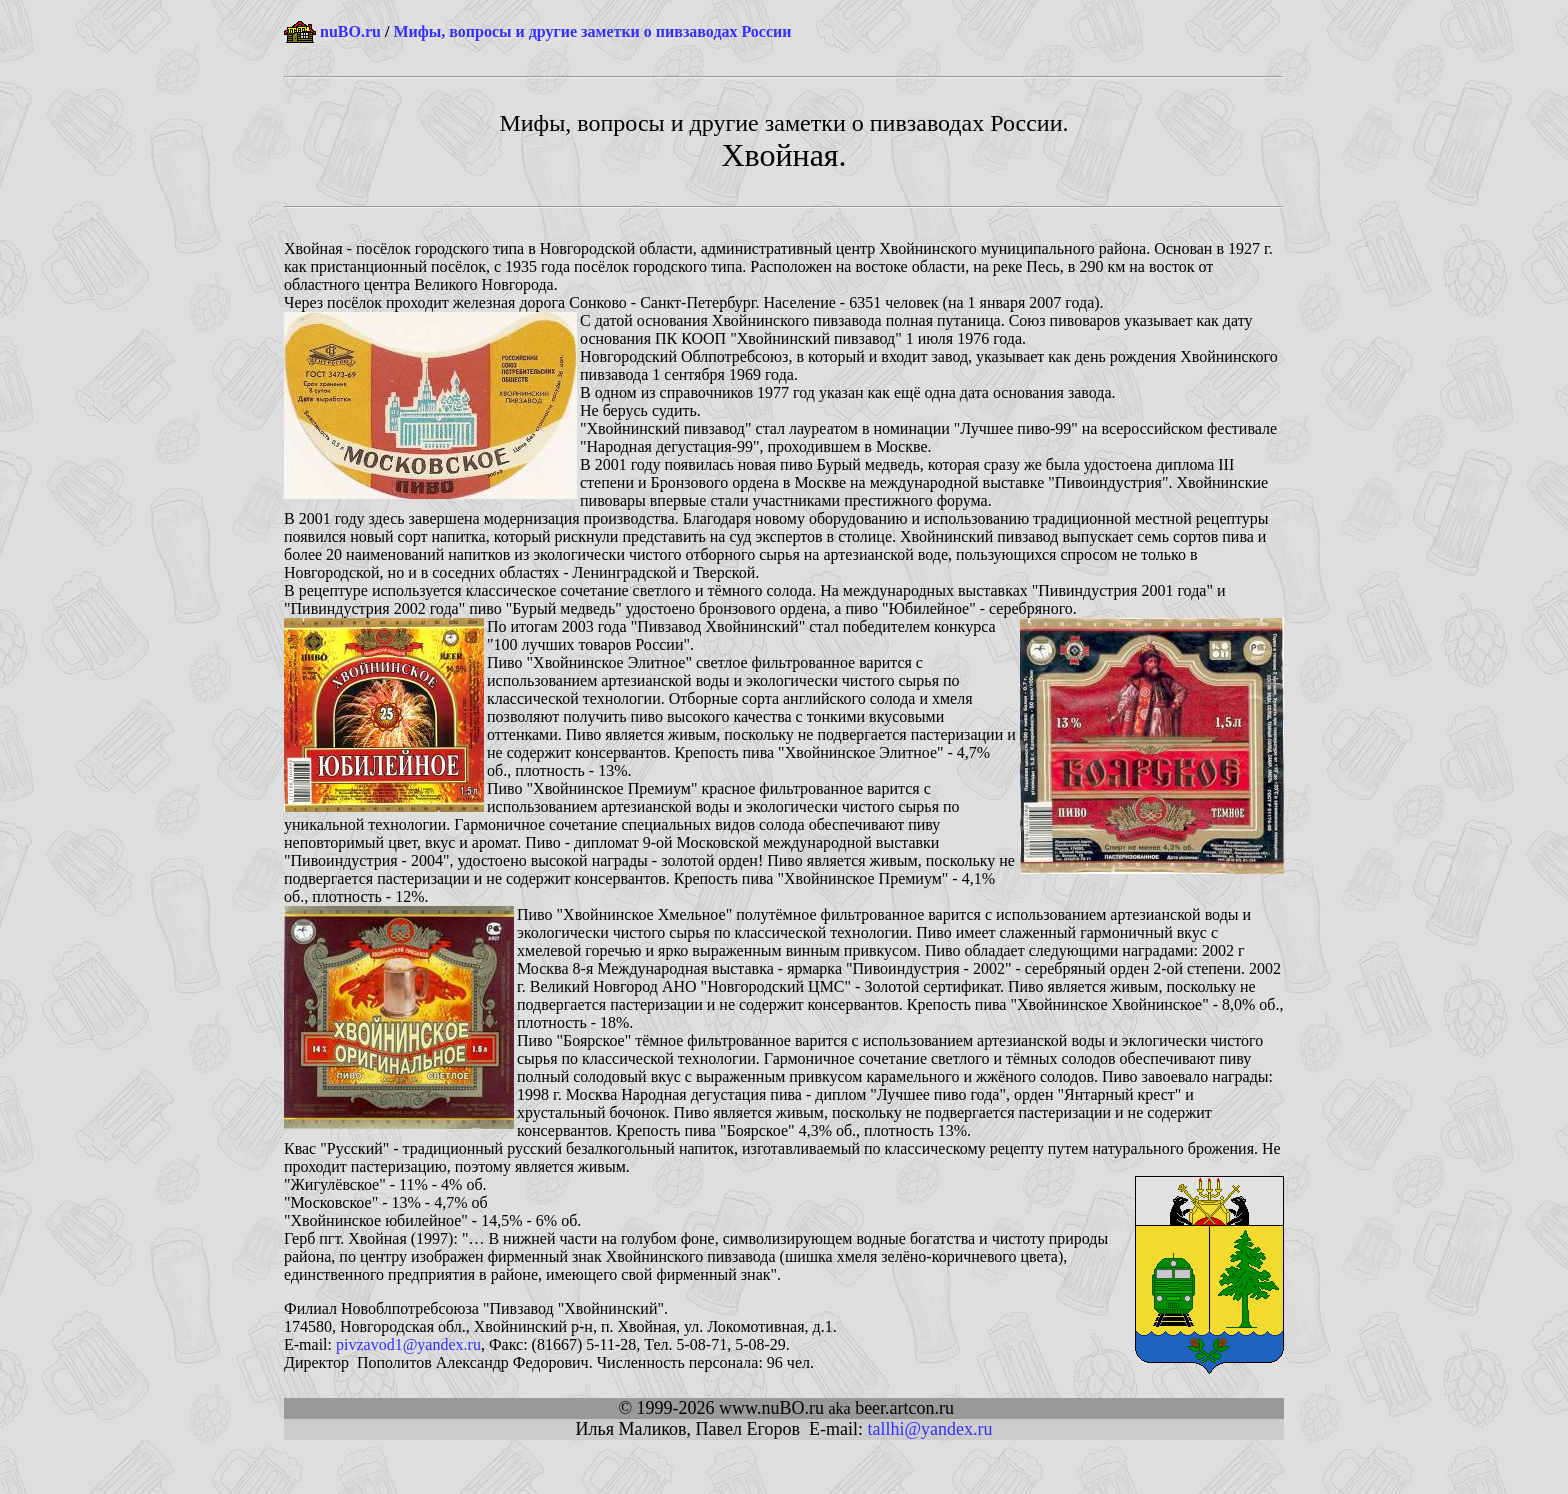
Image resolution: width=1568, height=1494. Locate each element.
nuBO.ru (350, 31)
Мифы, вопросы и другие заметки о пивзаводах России (592, 31)
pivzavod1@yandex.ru (408, 1344)
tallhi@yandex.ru (929, 1429)
